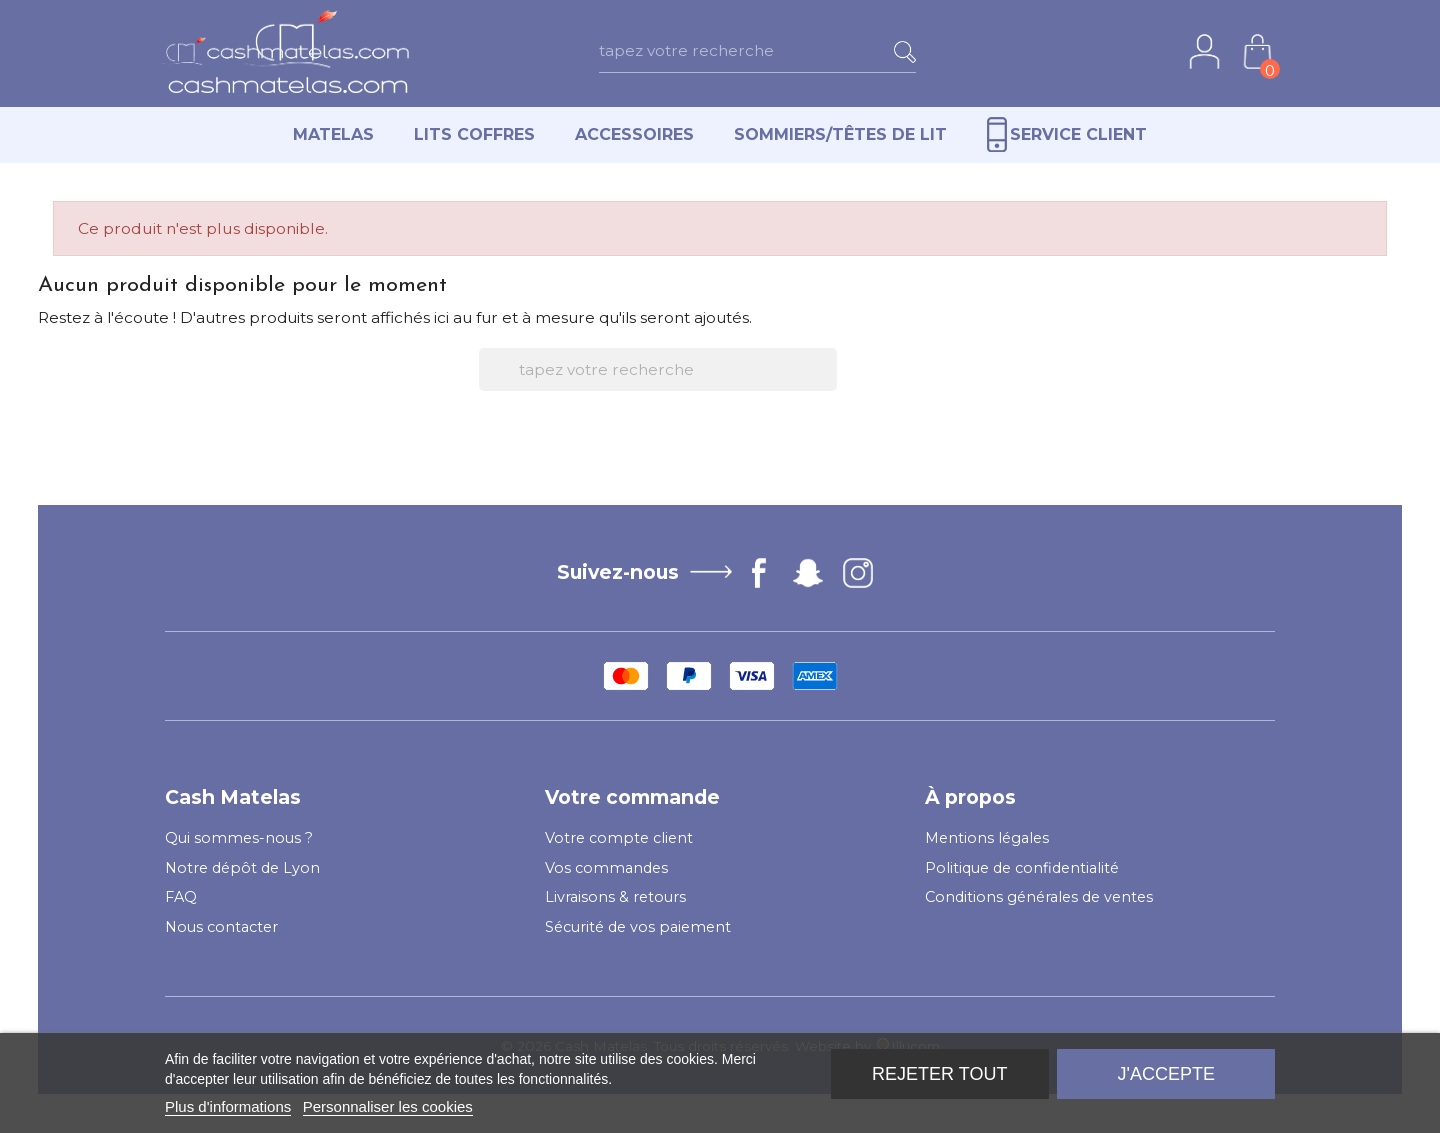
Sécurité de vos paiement (638, 927)
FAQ (181, 897)
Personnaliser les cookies (388, 1106)
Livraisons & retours (615, 897)
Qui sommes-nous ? (239, 838)
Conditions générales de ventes (1039, 897)
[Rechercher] (789, 50)
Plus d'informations (228, 1106)
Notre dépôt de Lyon (242, 868)
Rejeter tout (939, 1074)
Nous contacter (221, 927)
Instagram (858, 573)
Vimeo (808, 573)
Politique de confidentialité (1022, 868)
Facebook (759, 573)
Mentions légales (987, 838)
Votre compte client (619, 838)
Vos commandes (606, 868)
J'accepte (1166, 1074)
